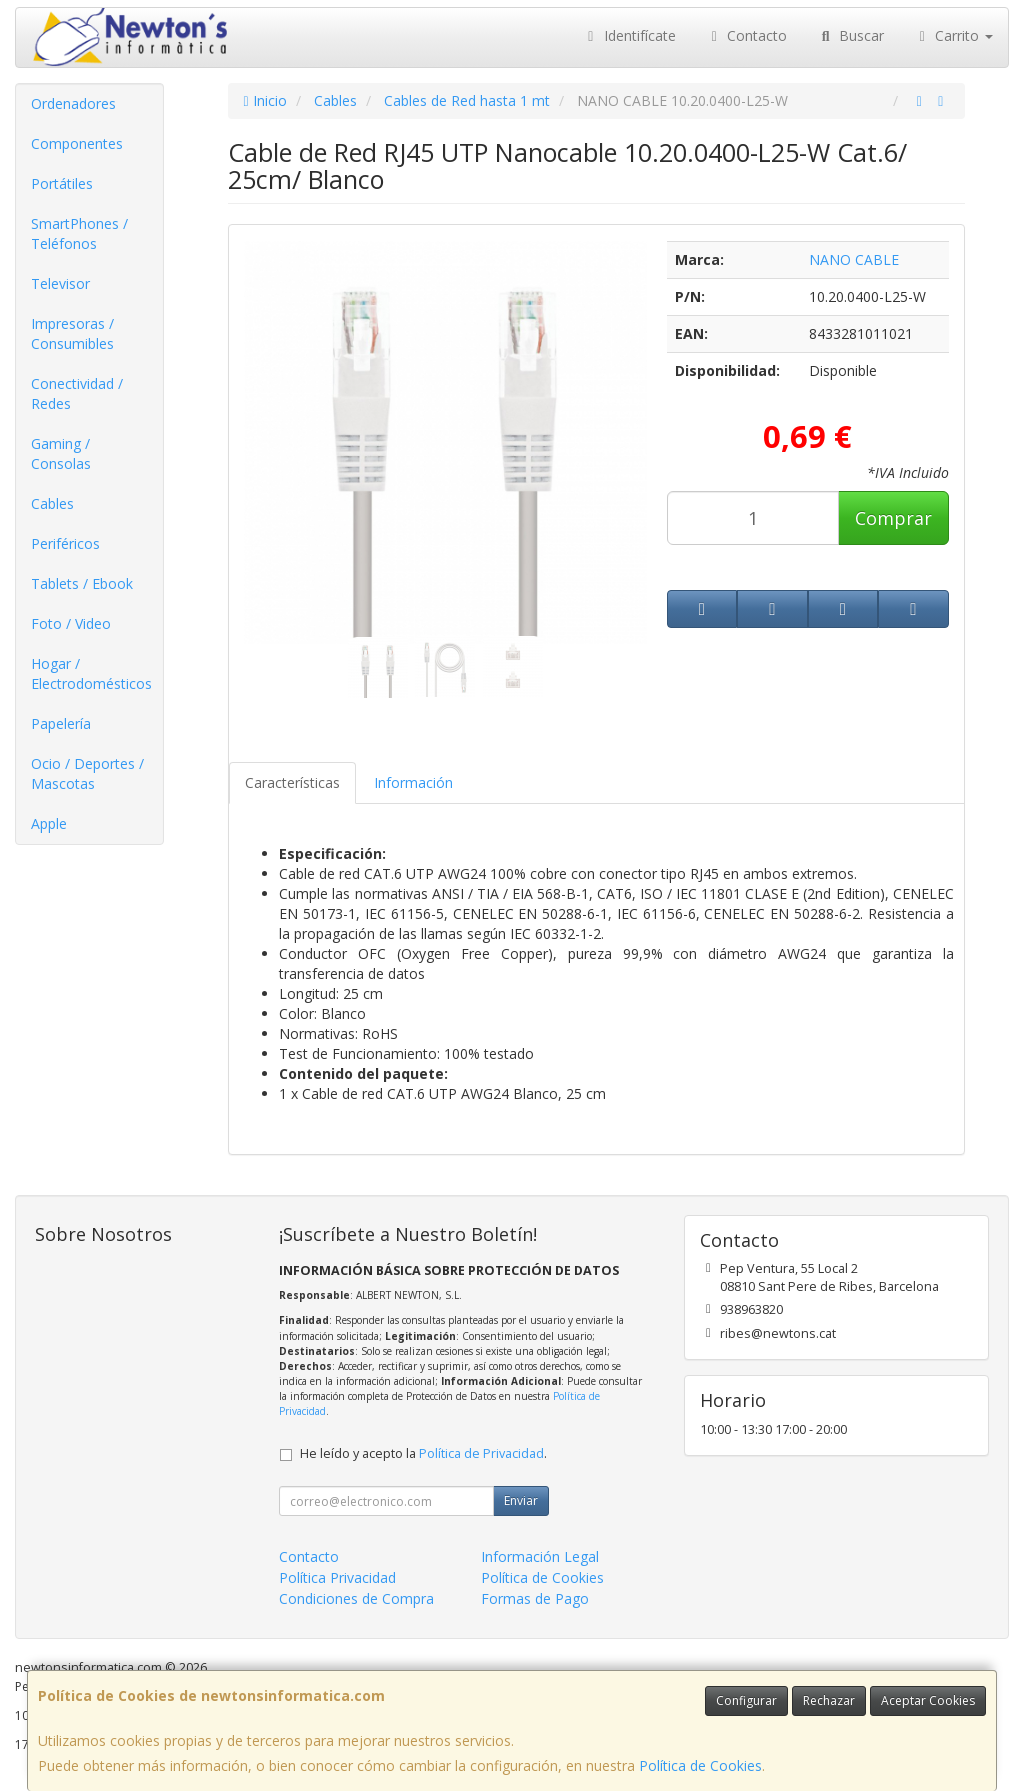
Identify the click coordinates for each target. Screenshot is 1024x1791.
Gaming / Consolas (61, 453)
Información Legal (540, 1556)
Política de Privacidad (481, 1453)
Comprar (893, 518)
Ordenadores (73, 103)
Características (292, 782)
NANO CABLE (854, 259)
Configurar (746, 1700)
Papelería (61, 723)
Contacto (747, 35)
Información (413, 782)
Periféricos (65, 543)
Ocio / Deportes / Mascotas (87, 773)
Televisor (60, 283)
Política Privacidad (337, 1577)
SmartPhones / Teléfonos (79, 233)
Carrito (954, 35)
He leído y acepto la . (423, 1453)
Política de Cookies (700, 1765)
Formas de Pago (535, 1598)
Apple (49, 823)
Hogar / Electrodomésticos (91, 673)
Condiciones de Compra (356, 1598)
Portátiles (62, 183)
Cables (52, 503)
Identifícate (629, 35)
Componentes (77, 143)
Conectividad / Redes (77, 393)
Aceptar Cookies (928, 1700)
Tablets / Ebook (82, 583)
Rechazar (829, 1700)
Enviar (521, 1500)
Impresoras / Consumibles (72, 333)
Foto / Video (71, 623)
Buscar (850, 35)
